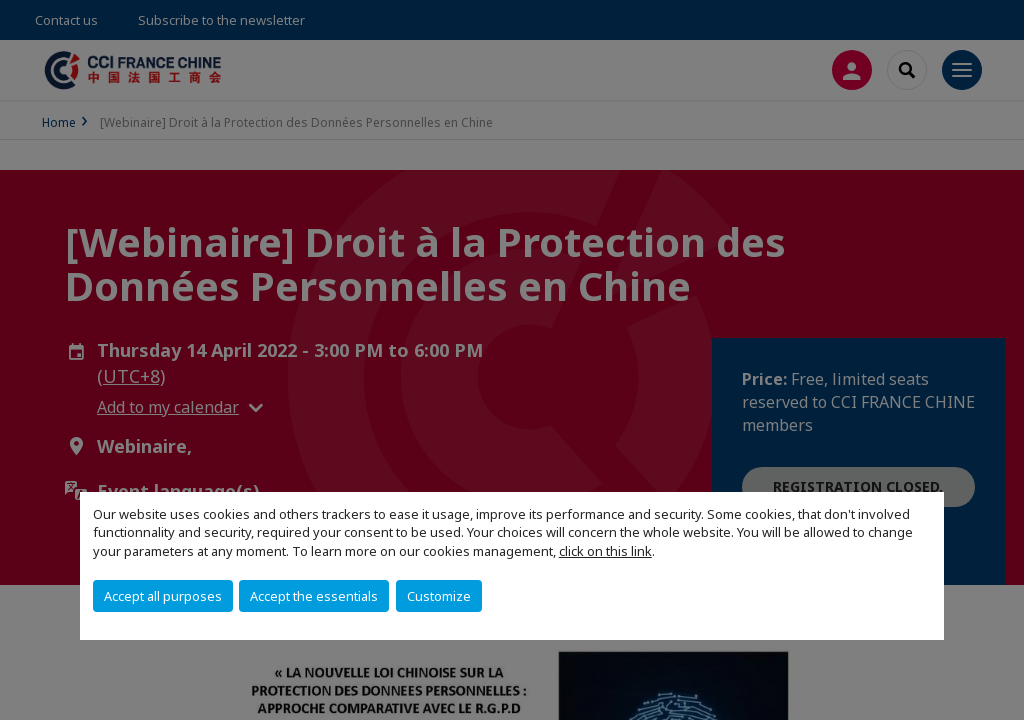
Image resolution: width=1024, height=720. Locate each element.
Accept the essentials (314, 596)
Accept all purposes (163, 596)
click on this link (605, 551)
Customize (439, 596)
